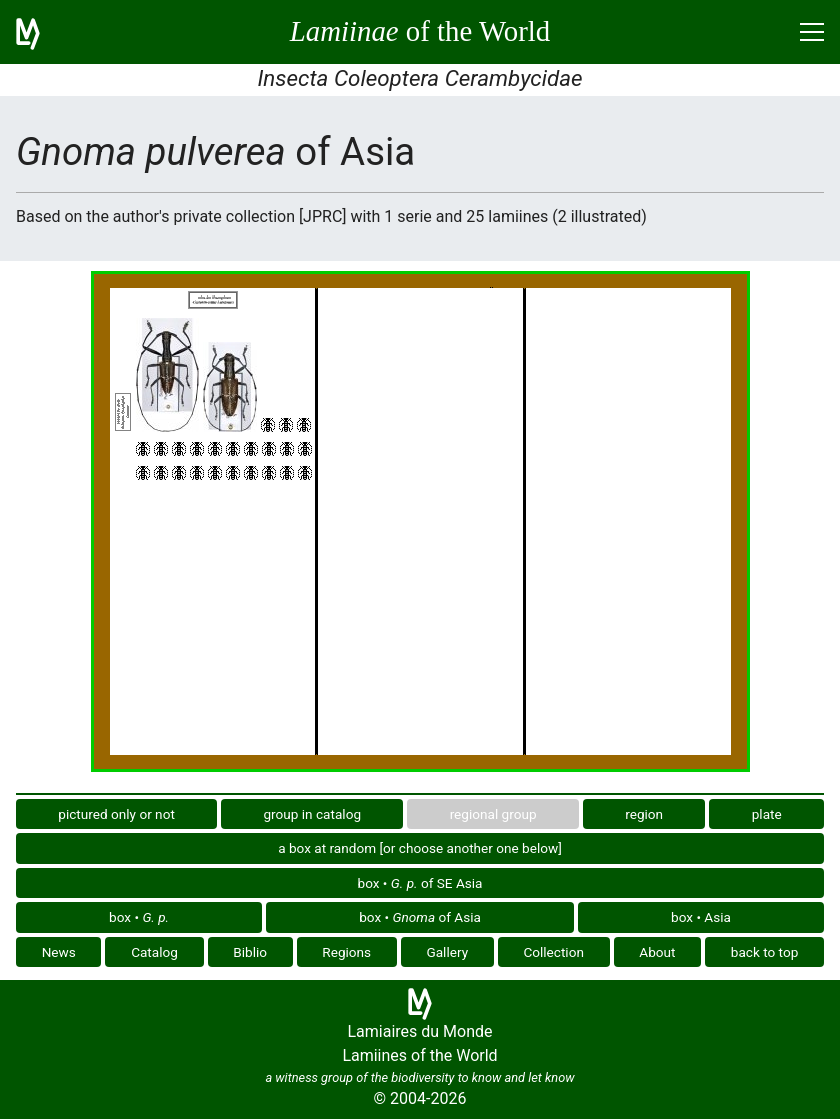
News (59, 952)
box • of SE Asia (420, 883)
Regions (346, 952)
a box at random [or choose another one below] (420, 848)
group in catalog (312, 814)
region (644, 814)
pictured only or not (116, 814)
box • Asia (701, 917)
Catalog (154, 952)
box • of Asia (420, 917)
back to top (765, 952)
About (657, 952)
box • (139, 917)
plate (767, 814)
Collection (553, 952)
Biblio (250, 952)
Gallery (447, 952)
